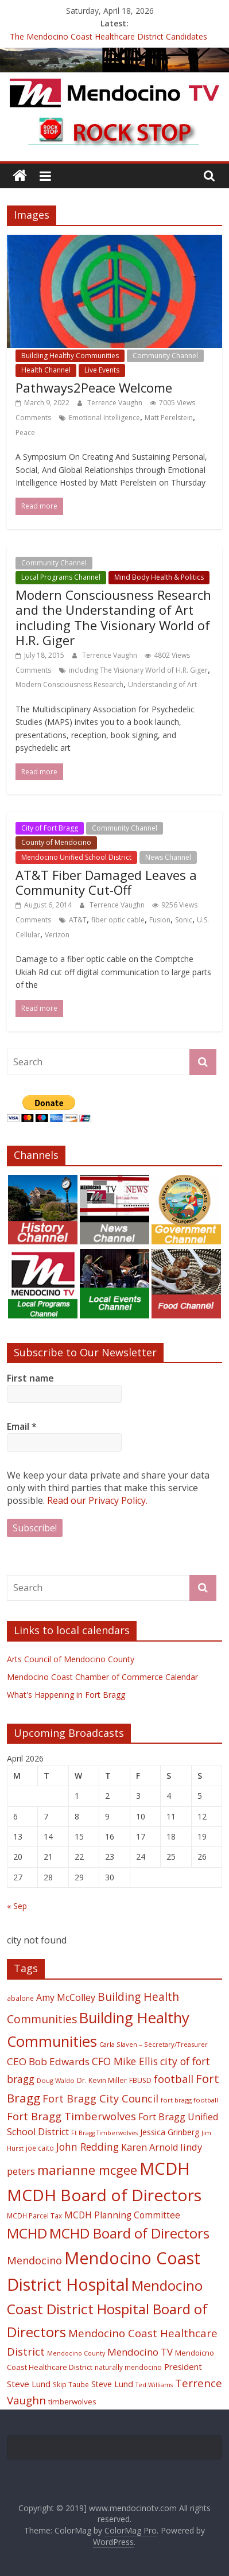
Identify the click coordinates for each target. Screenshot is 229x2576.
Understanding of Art (162, 684)
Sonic (183, 920)
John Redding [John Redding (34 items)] (87, 2147)
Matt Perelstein (169, 417)
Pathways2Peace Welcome (93, 387)
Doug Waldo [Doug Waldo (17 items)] (56, 2080)
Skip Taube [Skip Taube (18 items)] (71, 2384)
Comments (33, 417)
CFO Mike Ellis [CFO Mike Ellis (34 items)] (125, 2061)
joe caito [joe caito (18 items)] (40, 2147)
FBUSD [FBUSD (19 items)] (140, 2080)
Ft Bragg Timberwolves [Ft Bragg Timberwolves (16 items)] (104, 2133)
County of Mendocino (56, 842)
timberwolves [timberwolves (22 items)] (72, 2401)
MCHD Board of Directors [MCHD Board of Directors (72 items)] (129, 2233)
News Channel (168, 857)
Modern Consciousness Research (69, 684)
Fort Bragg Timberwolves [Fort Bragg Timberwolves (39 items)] (71, 2116)
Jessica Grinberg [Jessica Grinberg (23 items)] (169, 2132)
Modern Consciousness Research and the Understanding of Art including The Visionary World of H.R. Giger (113, 617)
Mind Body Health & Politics (159, 577)
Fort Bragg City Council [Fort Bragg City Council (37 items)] (100, 2098)
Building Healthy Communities (70, 355)
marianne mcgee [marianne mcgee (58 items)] (87, 2170)
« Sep (17, 1905)
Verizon (57, 935)
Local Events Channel (134, 563)
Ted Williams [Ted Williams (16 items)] (154, 2385)
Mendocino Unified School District (76, 857)
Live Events (101, 370)
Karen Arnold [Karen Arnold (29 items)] (149, 2147)
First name (30, 1378)
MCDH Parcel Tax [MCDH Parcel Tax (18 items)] (34, 2215)
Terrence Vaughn (115, 403)
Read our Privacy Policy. (97, 1500)
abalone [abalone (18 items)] (20, 1998)
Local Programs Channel (60, 577)
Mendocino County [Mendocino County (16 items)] (76, 2353)
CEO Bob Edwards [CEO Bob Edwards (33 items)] (48, 2061)
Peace (25, 432)
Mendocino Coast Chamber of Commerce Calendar (102, 1676)
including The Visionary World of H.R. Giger (138, 670)
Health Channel (46, 370)
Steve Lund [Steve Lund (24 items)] (112, 2384)
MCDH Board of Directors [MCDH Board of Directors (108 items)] (104, 2195)
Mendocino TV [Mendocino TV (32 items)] (140, 2351)
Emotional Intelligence (104, 417)
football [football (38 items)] (173, 2078)
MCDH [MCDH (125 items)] (164, 2168)
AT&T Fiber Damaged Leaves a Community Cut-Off (106, 882)
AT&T (78, 920)
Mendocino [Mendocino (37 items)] (34, 2260)
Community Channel (165, 355)
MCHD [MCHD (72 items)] (27, 2233)
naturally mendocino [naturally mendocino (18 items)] (128, 2367)
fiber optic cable (118, 920)
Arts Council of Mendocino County (70, 1659)
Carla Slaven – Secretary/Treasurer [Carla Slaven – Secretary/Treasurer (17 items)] (153, 2044)
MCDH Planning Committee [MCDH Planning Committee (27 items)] (122, 2215)
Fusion (159, 920)
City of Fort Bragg (49, 828)
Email (22, 1426)
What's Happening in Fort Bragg (66, 1694)
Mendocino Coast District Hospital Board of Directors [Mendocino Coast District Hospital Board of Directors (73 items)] (107, 2308)
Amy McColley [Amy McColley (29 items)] (65, 1997)
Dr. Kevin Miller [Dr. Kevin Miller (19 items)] (102, 2080)
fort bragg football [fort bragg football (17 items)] (189, 2100)
